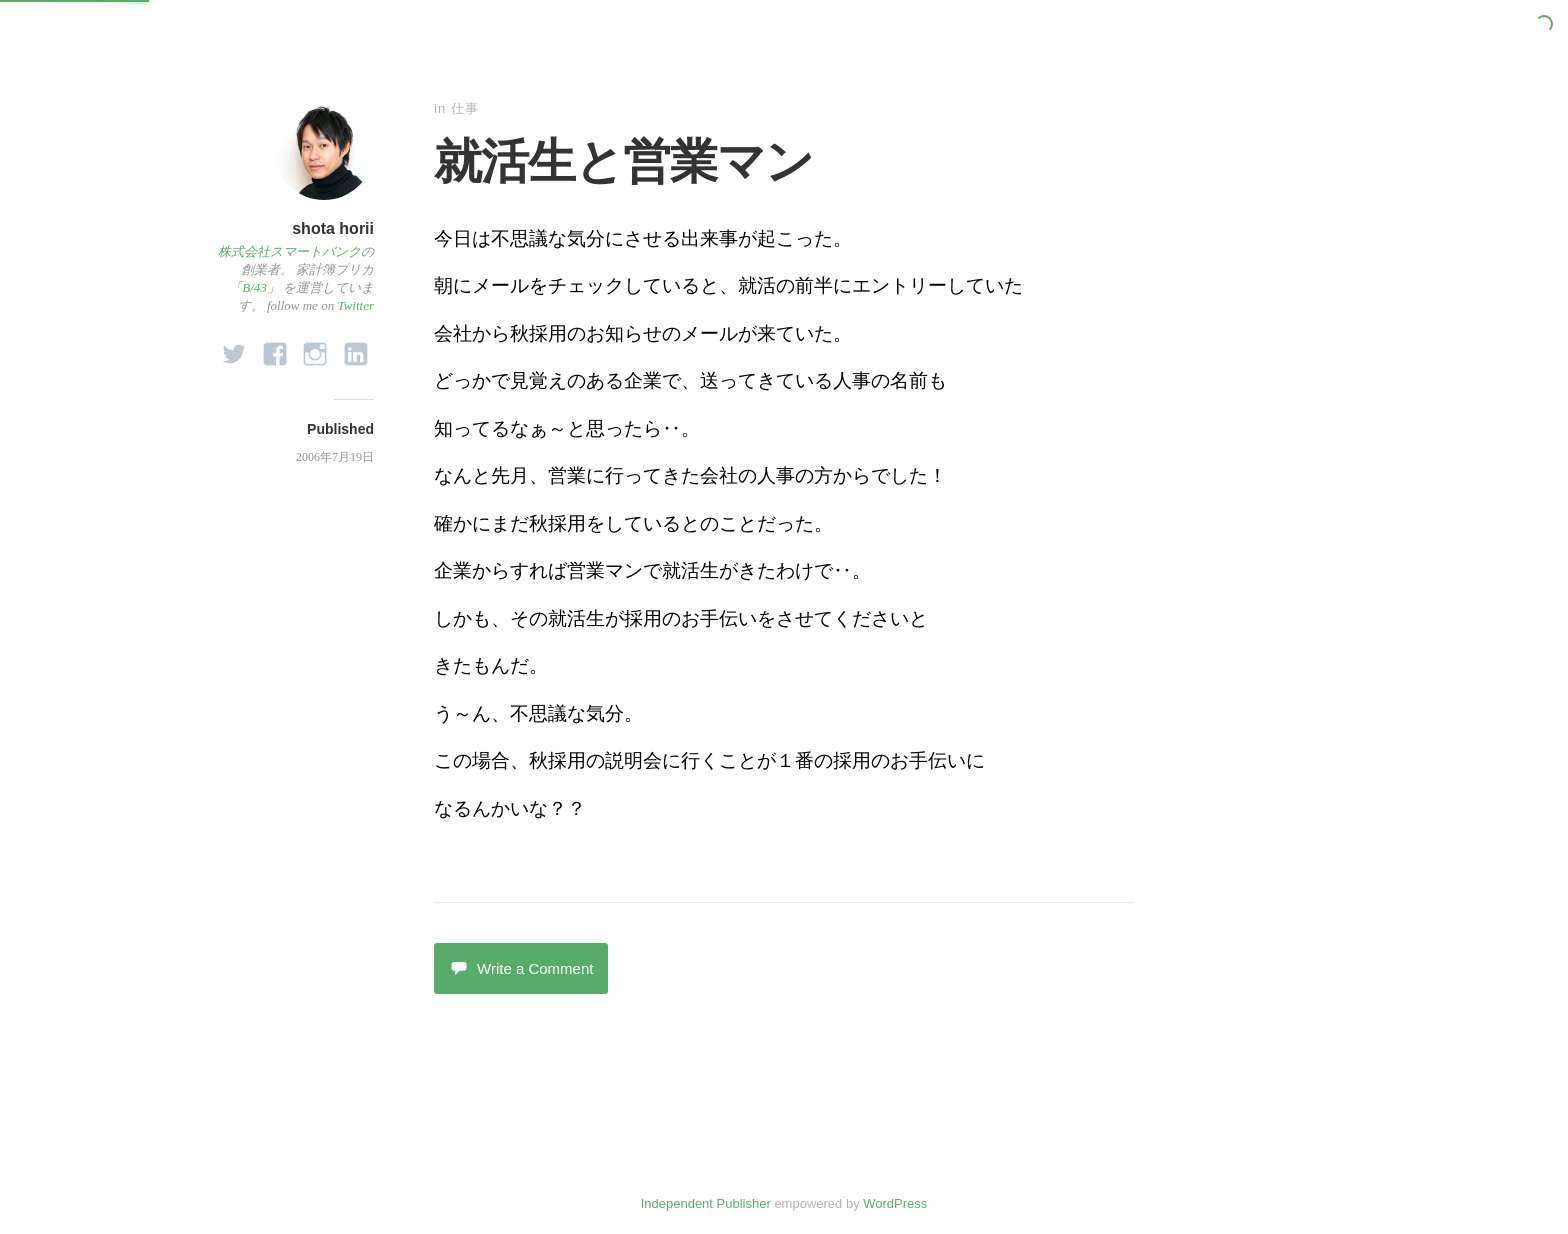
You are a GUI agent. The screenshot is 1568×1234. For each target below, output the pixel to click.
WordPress (895, 1203)
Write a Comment (521, 968)
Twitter (355, 305)
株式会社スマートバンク (289, 251)
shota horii (333, 228)
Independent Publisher (706, 1203)
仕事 (465, 108)
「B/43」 (254, 287)
